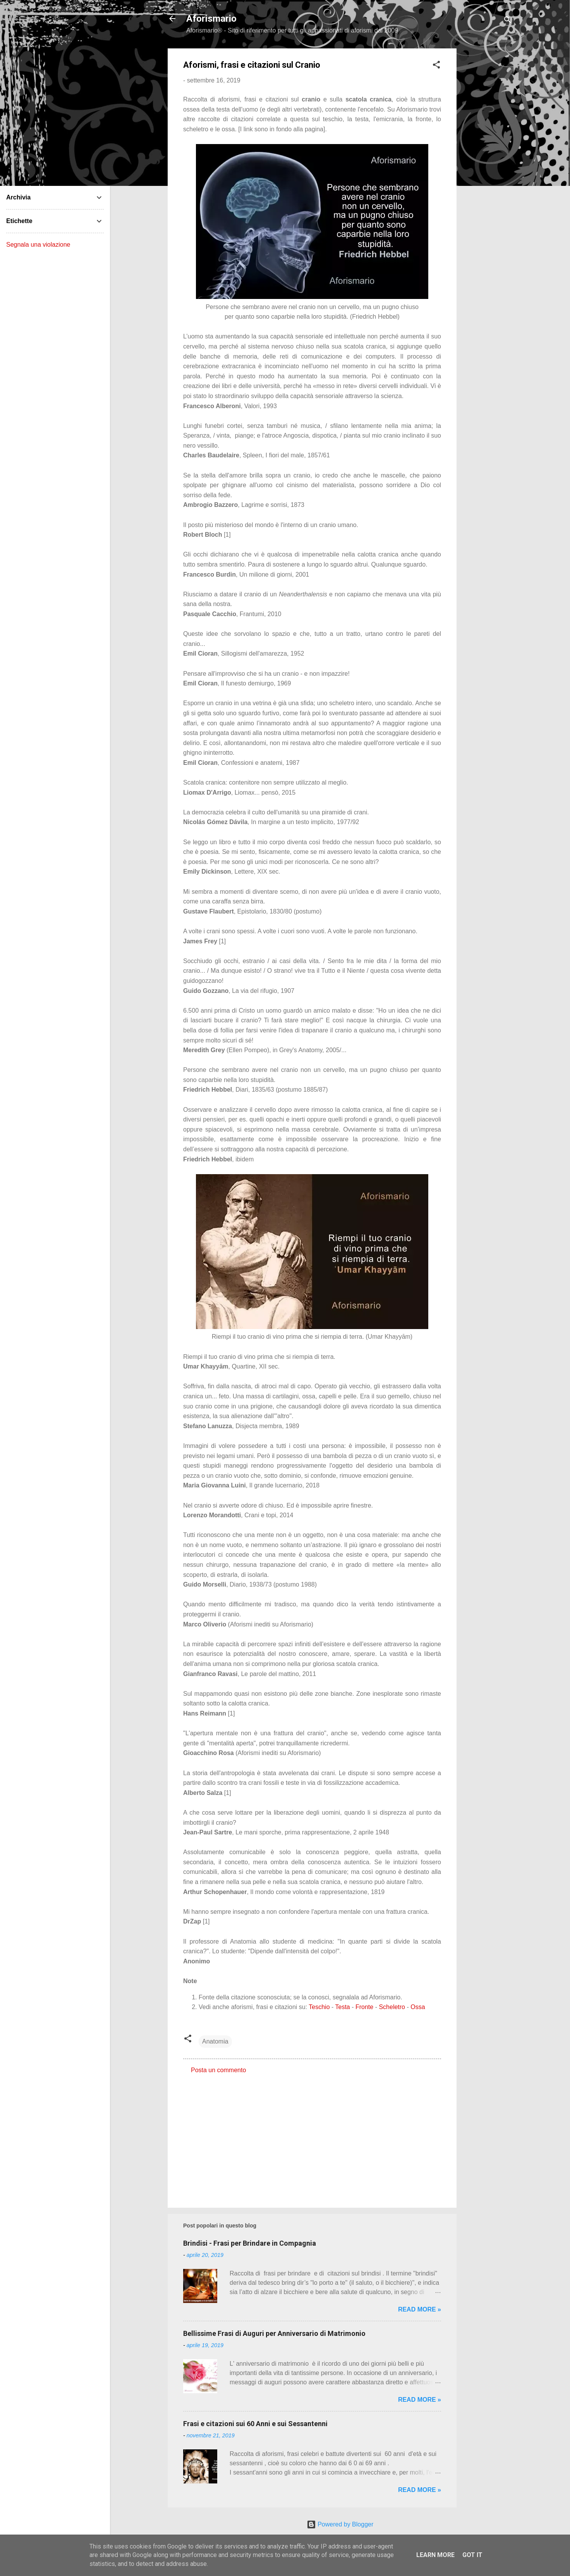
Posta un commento (218, 2070)
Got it (472, 2555)
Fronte (364, 2007)
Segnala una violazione (38, 244)
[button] (436, 66)
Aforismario (211, 18)
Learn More (435, 2555)
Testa (342, 2007)
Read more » (419, 2309)
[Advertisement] (487, 164)
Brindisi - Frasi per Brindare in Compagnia (249, 2243)
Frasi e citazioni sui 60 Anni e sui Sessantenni (255, 2424)
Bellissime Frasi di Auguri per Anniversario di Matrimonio (274, 2333)
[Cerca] (507, 21)
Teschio (319, 2007)
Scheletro (392, 2007)
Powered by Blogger (340, 2524)
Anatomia (215, 2041)
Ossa (417, 2007)
